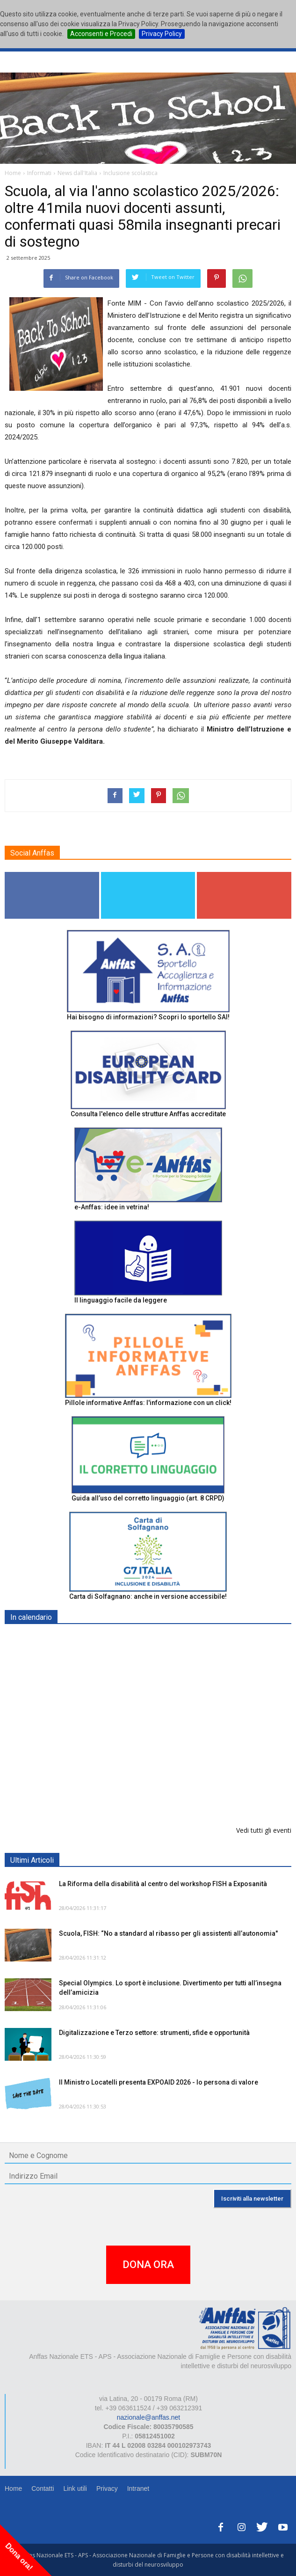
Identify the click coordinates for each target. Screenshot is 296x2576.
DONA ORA (148, 2264)
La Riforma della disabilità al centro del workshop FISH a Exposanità (163, 1884)
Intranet (138, 2488)
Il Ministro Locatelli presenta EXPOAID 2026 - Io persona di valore (158, 2082)
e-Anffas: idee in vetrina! (111, 1207)
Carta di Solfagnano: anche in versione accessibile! (148, 1596)
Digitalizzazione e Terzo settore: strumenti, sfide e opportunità (154, 2032)
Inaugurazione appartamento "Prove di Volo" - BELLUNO (147, 1783)
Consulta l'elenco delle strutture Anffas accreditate (148, 1114)
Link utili (75, 2488)
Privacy (107, 2488)
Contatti (42, 2488)
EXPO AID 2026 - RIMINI (97, 1639)
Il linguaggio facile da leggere (120, 1300)
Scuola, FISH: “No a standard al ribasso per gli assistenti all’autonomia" (168, 1933)
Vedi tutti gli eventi (263, 1830)
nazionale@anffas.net (148, 2417)
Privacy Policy (162, 33)
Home (13, 2488)
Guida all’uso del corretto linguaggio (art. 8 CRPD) (148, 1498)
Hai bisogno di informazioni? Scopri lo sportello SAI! (148, 1017)
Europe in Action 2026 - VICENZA (111, 1735)
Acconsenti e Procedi (101, 33)
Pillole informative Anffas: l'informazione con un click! (148, 1402)
